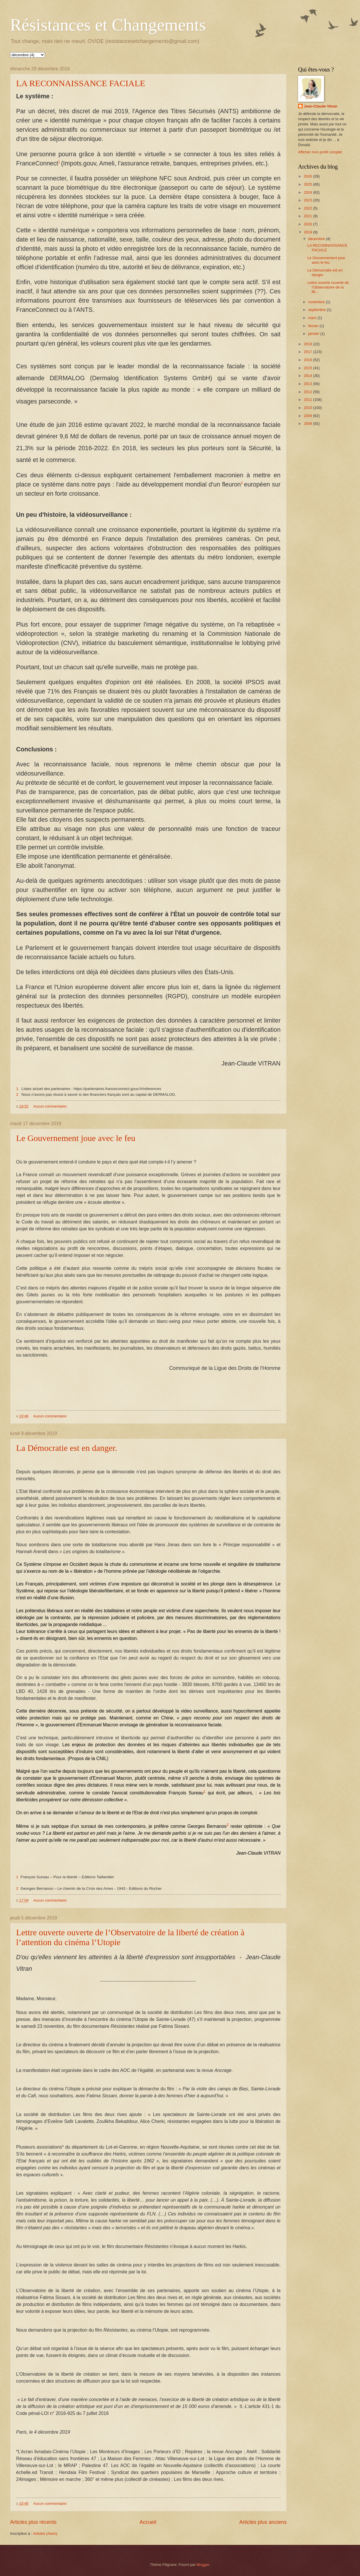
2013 (308, 384)
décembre (317, 239)
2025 (308, 184)
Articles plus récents (33, 2522)
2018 (308, 344)
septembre (317, 310)
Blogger (203, 2564)
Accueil (147, 2522)
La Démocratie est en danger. (66, 1448)
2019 (308, 232)
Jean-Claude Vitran (320, 106)
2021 (308, 216)
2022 (308, 208)
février (313, 326)
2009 (308, 416)
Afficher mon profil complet (320, 152)
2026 (308, 176)
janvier (314, 333)
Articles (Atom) (45, 2533)
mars (312, 318)
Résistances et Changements (108, 24)
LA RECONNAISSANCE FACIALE (80, 83)
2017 (308, 352)
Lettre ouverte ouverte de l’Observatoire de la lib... (328, 287)
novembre (317, 302)
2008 (308, 423)
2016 (308, 360)
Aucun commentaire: (50, 1106)
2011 (308, 399)
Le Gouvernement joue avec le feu (75, 1138)
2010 (308, 408)
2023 (308, 200)
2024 (308, 192)
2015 (308, 368)
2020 (308, 224)
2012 (308, 392)
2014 (308, 376)
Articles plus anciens (263, 2522)
